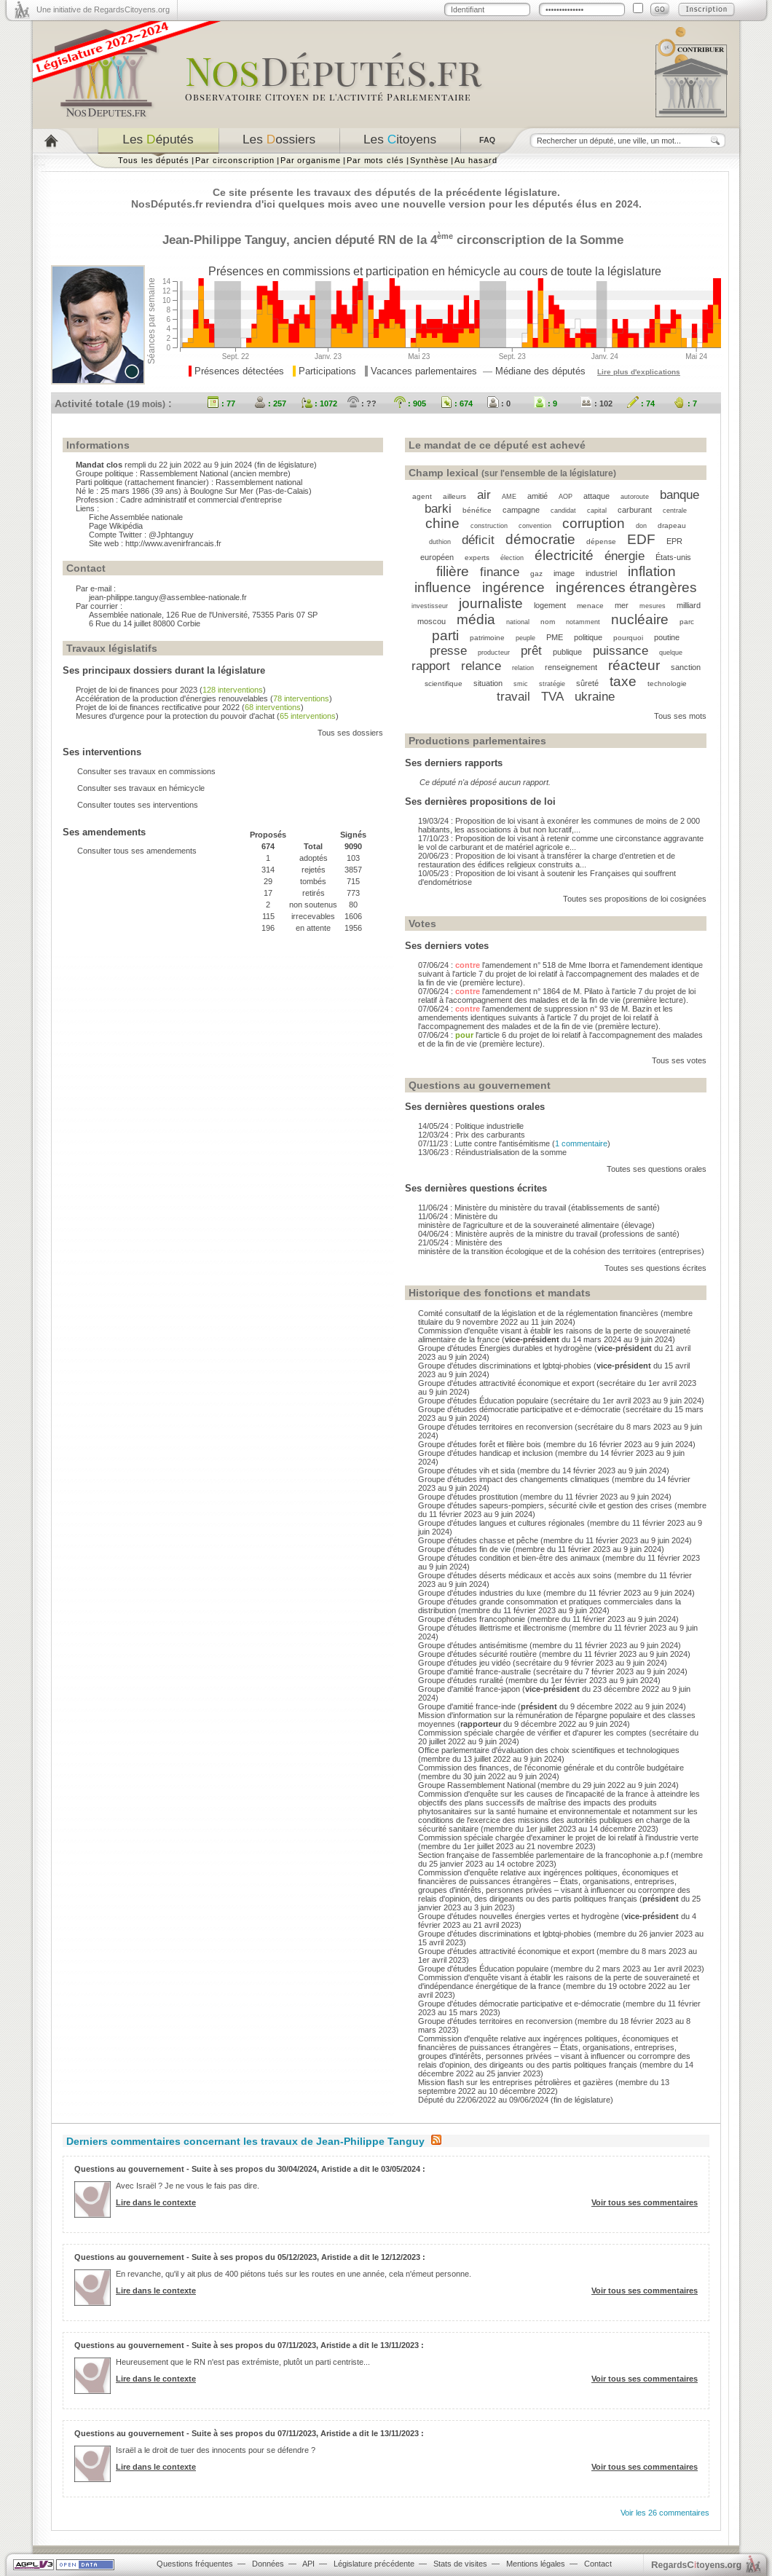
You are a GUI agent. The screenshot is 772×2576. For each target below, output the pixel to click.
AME (509, 496)
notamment (583, 622)
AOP (565, 496)
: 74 (641, 403)
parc (687, 622)
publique (567, 651)
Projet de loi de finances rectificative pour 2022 (158, 707)
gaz (536, 574)
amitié (537, 496)
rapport (430, 665)
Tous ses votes (679, 1060)
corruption (593, 523)
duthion (440, 541)
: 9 (545, 403)
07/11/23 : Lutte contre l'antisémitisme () (514, 1143)
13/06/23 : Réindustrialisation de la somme (492, 1152)
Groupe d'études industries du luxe (479, 1592)
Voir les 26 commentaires (665, 2512)
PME (554, 637)
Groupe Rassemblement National (476, 1785)
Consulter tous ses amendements (137, 850)
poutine (667, 637)
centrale (675, 510)
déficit (478, 539)
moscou (431, 621)
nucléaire (640, 619)
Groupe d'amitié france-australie (474, 1671)
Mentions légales (535, 2563)
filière (452, 571)
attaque (596, 496)
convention (535, 525)
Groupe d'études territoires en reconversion (495, 1426)
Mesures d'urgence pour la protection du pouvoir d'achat (175, 716)
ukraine (595, 696)
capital (597, 510)
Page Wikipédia (116, 525)
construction (489, 525)
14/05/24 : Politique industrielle (471, 1126)
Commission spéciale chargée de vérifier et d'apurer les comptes (532, 1732)
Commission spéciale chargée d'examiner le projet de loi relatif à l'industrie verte (558, 1837)
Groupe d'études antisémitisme (472, 1645)
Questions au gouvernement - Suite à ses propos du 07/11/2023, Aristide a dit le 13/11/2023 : (249, 2345)
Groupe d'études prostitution (468, 1496)
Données (268, 2563)
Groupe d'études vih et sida (466, 1470)
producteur (494, 652)
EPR (674, 541)
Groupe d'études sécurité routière (477, 1654)
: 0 (499, 403)
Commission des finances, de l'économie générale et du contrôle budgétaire (551, 1767)
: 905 (410, 403)
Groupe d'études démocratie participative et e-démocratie (519, 1409)
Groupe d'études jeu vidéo (464, 1662)
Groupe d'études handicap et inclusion (485, 1453)
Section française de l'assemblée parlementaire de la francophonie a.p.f (543, 1855)
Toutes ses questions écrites (655, 1268)
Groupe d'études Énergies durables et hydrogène (505, 1348)
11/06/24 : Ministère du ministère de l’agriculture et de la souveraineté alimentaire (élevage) (536, 1220)
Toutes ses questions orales (656, 1169)
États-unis (673, 557)
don (641, 525)
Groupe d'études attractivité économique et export (506, 1383)
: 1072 (319, 403)
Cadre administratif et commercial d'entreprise (201, 499)
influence (442, 587)
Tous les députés (153, 160)
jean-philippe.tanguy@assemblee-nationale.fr (168, 597)
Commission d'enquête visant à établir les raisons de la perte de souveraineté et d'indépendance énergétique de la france (558, 1981)
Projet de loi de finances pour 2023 (136, 689)
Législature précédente (374, 2563)
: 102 (596, 403)
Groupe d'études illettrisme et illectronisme (492, 1627)
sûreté (587, 683)
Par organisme (310, 160)
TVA (552, 696)
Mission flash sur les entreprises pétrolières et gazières (515, 2082)
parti (445, 635)
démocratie (540, 539)
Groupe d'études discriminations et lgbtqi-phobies (504, 1365)
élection (512, 558)
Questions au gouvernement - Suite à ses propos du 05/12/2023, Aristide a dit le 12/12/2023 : (249, 2257)
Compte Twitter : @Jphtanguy (141, 534)
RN (386, 239)
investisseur (429, 606)
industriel (601, 573)
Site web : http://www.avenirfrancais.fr (155, 543)
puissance (620, 650)
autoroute (635, 496)
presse (448, 650)
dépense (601, 541)
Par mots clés (375, 160)
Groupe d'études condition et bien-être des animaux (509, 1557)
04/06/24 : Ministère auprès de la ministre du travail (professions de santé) (549, 1233)
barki (438, 508)
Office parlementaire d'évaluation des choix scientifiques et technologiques (549, 1750)
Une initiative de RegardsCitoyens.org (103, 9)
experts (477, 558)
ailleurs (454, 496)
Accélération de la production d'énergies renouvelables (172, 698)
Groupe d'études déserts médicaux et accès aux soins (515, 1575)
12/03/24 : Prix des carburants (471, 1134)
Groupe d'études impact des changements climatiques (514, 1479)
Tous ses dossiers (350, 732)
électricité (564, 555)
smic (520, 684)
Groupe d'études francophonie (471, 1619)
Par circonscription (235, 160)
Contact (598, 2563)
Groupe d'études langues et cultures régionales (501, 1523)
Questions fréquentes (195, 2563)
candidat (563, 510)
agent (422, 496)
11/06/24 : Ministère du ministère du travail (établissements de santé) (539, 1207)
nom (547, 622)
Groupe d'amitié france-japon (469, 1689)
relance (481, 665)
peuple (525, 638)
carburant (635, 509)
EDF (641, 539)
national (517, 622)
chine (442, 523)
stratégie (552, 684)
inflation (652, 571)
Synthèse (429, 160)
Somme (601, 239)
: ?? (362, 403)
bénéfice (477, 510)
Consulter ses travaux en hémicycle (141, 788)
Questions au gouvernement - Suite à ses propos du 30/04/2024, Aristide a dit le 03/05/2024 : (249, 2169)
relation (523, 667)
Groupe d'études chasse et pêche (478, 1540)
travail (513, 696)
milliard (689, 605)
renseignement (571, 667)
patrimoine (487, 638)
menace (590, 606)
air (484, 494)
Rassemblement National (184, 473)
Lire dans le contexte (156, 2202)
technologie (667, 684)
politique (588, 637)
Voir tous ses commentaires (644, 2202)
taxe (623, 681)
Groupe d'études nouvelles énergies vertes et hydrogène (518, 1916)
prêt (531, 650)
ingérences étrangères (626, 587)
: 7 (685, 403)
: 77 (221, 403)
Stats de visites (460, 2563)
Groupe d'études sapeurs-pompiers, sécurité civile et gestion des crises (545, 1505)
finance (499, 571)
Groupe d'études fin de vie (464, 1549)
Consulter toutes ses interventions (137, 804)
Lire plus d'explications (638, 372)
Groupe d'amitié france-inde (467, 1706)
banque (679, 494)
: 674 (457, 403)
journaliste (491, 603)
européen (437, 557)
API (308, 2563)
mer (622, 605)
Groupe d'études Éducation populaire (483, 1400)
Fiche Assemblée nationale (136, 517)
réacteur (634, 665)
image (564, 573)
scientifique (443, 684)
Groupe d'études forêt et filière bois (479, 1444)
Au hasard (475, 160)
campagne (521, 509)
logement (550, 605)
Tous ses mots (680, 716)
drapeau (672, 525)
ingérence (513, 587)
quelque (670, 652)
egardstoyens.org (696, 2564)
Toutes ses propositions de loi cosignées (634, 898)
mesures (652, 606)
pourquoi (628, 638)
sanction (686, 667)
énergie (624, 555)
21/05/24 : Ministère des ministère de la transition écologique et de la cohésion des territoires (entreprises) (561, 1247)
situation (488, 683)
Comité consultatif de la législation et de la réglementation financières (538, 1313)
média (476, 619)
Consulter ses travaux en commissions (146, 771)
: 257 (270, 403)
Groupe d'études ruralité (460, 1680)
